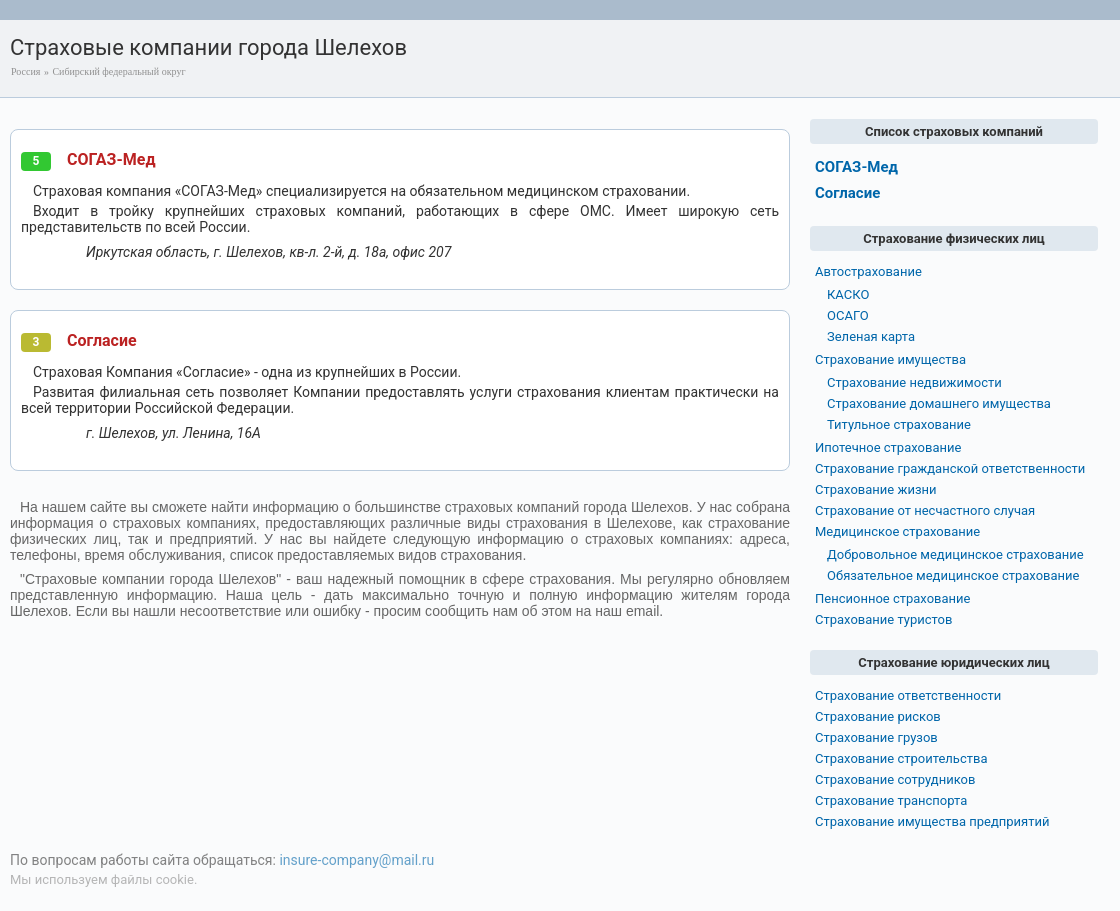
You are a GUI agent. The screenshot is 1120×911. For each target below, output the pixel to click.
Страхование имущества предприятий (932, 821)
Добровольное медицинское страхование (955, 554)
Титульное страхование (899, 424)
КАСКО (848, 294)
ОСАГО (848, 315)
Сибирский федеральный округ (118, 71)
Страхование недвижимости (914, 382)
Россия (25, 71)
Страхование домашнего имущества (939, 403)
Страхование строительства (901, 758)
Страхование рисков (878, 716)
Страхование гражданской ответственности (950, 468)
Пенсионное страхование (892, 598)
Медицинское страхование (897, 531)
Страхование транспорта (891, 800)
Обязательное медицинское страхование (953, 575)
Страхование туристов (883, 619)
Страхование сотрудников (895, 779)
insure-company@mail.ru (356, 860)
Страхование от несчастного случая (925, 510)
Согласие (102, 340)
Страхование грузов (876, 737)
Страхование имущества (890, 359)
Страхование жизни (876, 489)
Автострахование (868, 271)
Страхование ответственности (908, 695)
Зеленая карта (871, 336)
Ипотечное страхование (888, 447)
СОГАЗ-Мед (111, 159)
